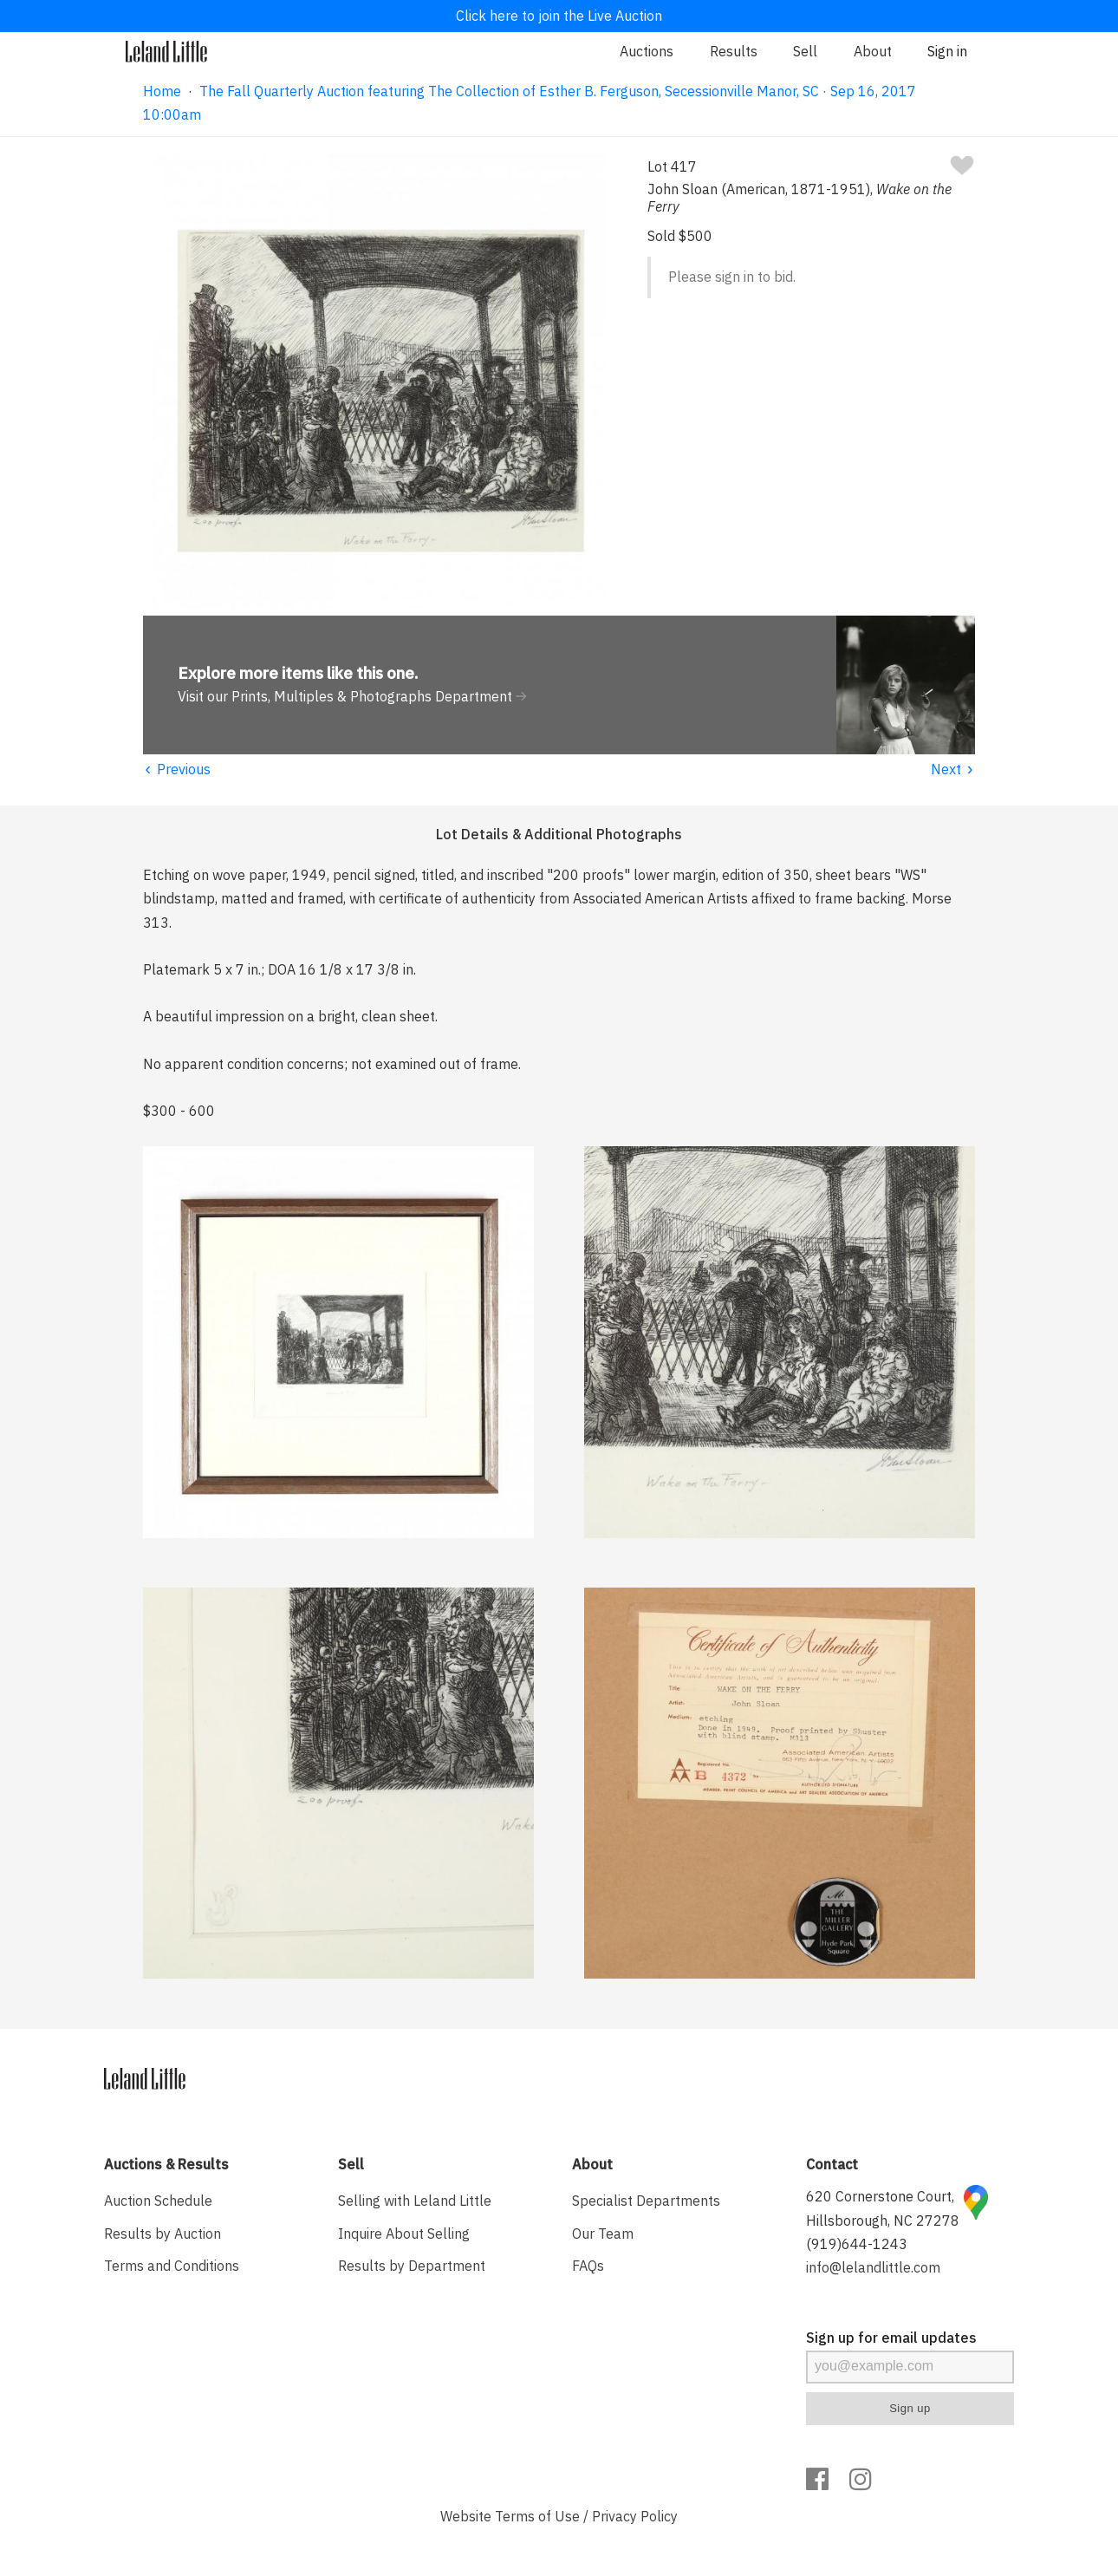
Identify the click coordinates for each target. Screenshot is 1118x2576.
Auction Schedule (158, 2200)
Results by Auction (162, 2233)
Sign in (947, 51)
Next (953, 769)
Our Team (603, 2233)
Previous (177, 769)
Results (733, 51)
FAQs (588, 2265)
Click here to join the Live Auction (559, 15)
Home (162, 91)
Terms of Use (537, 2516)
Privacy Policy (635, 2516)
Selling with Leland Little (414, 2200)
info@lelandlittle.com (873, 2267)
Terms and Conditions (171, 2265)
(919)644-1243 (856, 2244)
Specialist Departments (646, 2200)
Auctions (646, 51)
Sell (805, 51)
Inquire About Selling (404, 2233)
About (873, 51)
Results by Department (411, 2265)
